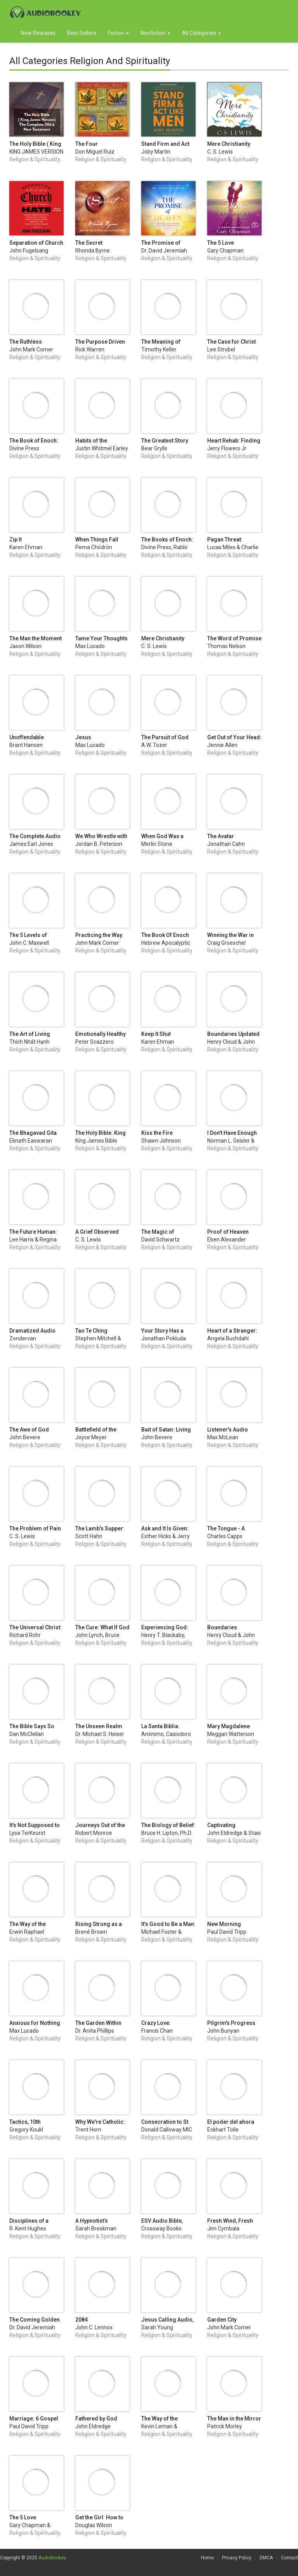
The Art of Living (29, 1034)
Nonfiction (155, 33)
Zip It (15, 539)
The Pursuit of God (165, 737)
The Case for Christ (231, 342)
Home (207, 2557)
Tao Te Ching (91, 1331)
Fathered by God (96, 2418)
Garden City (222, 2320)
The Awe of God (29, 1429)
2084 (81, 2320)
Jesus (83, 737)
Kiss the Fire (157, 1133)
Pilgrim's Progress (231, 2023)
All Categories (201, 33)
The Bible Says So (31, 1726)
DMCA (266, 2557)
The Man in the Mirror (234, 2418)
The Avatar (220, 836)
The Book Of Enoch (165, 935)
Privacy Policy (236, 2557)
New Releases (38, 33)
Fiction (118, 33)
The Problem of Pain (35, 1528)
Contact (289, 2557)
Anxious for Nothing (34, 2023)
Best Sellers (81, 33)
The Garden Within (98, 2023)
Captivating (221, 1825)
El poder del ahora (230, 2122)
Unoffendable (26, 737)
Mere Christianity (228, 144)
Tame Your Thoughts (101, 638)
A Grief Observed (97, 1232)
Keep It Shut (156, 1034)
